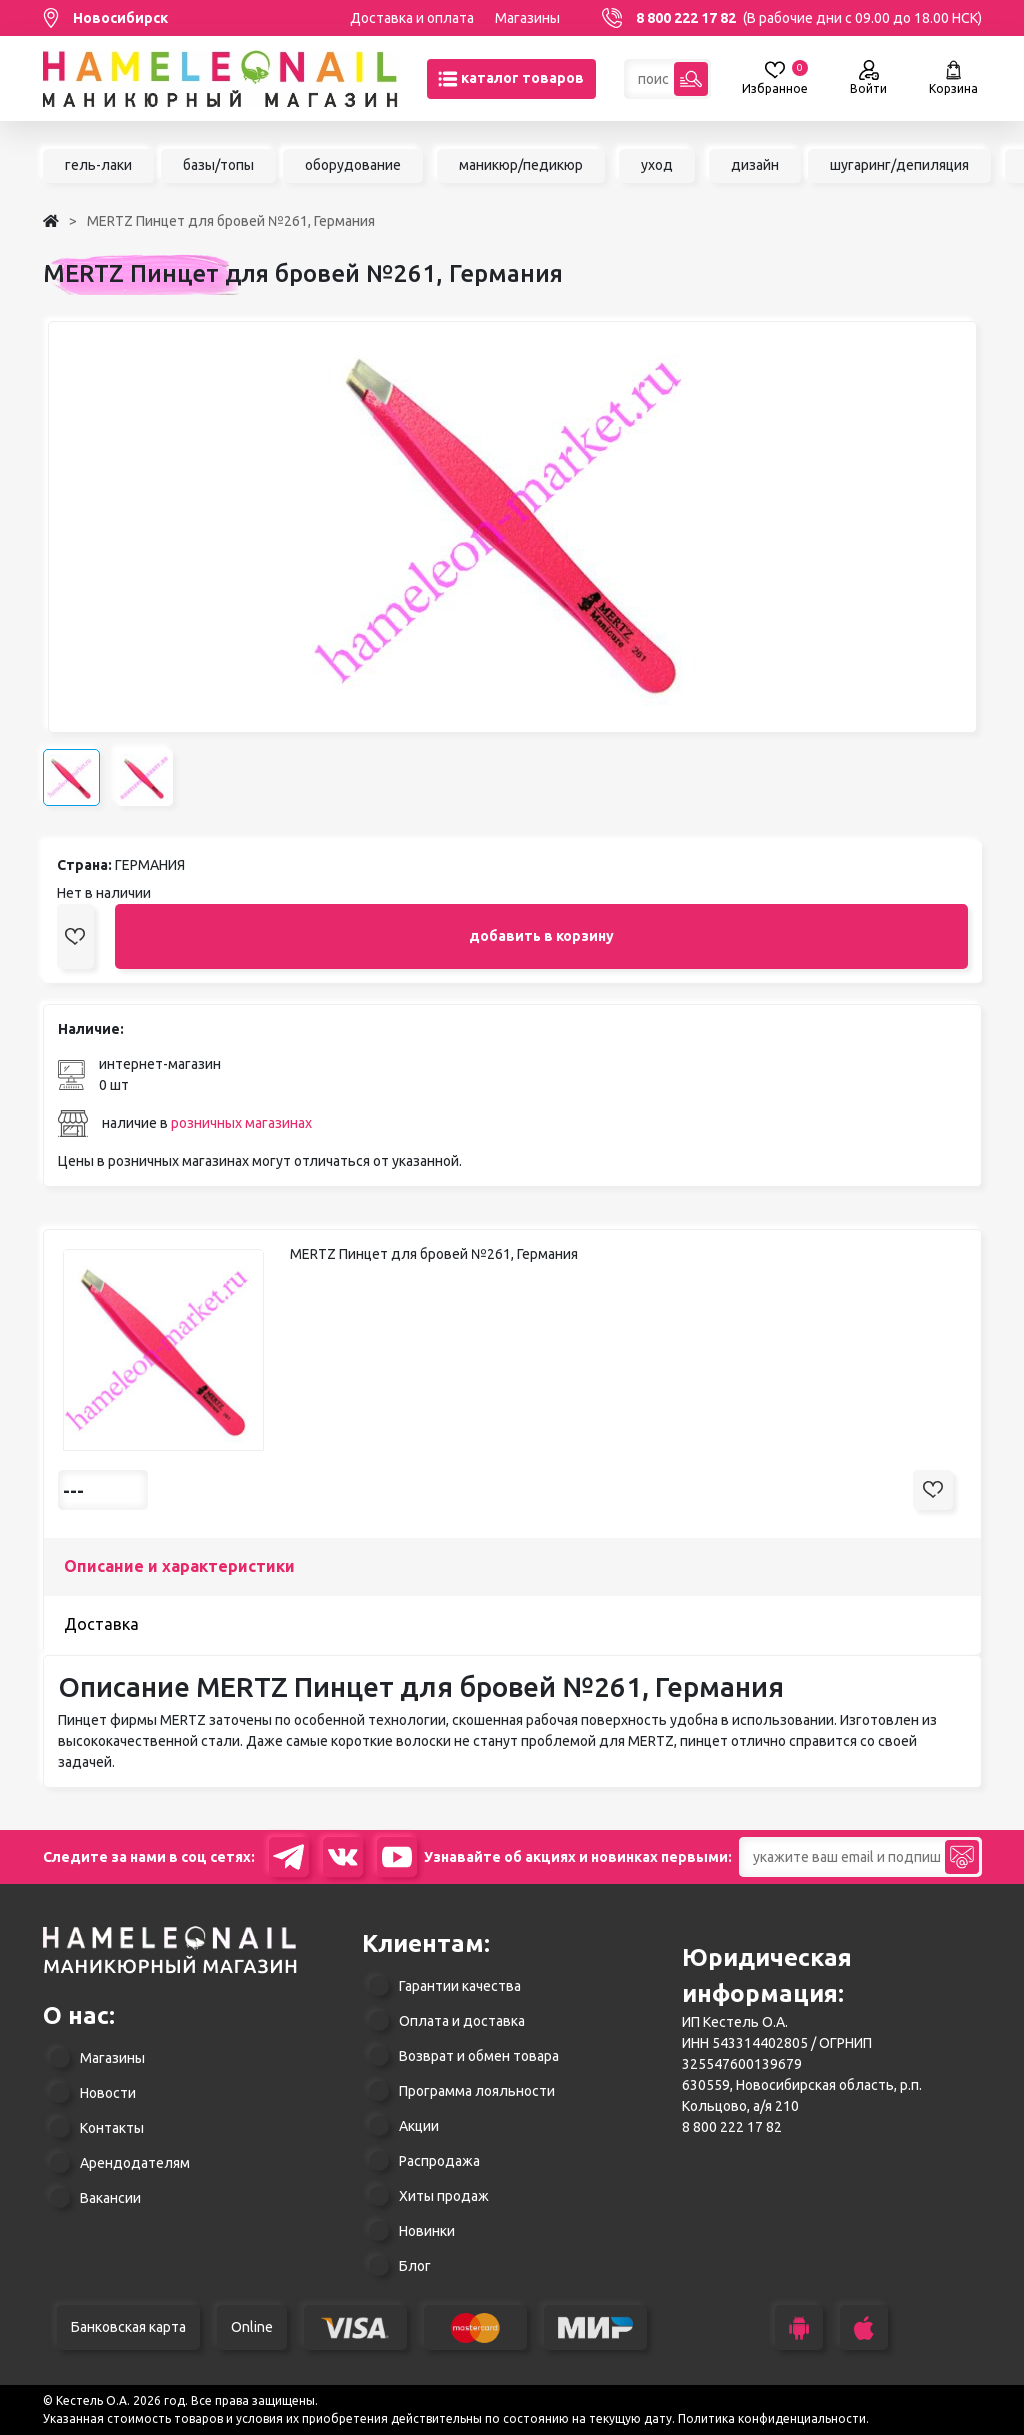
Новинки (427, 2231)
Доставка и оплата (412, 18)
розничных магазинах (241, 1123)
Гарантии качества (460, 1986)
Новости (108, 2093)
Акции (419, 2126)
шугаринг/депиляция (899, 165)
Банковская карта (128, 2327)
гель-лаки (98, 165)
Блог (415, 2266)
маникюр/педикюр (521, 165)
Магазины (527, 18)
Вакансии (110, 2198)
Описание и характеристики (179, 1566)
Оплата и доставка (462, 2021)
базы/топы (218, 165)
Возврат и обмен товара (479, 2056)
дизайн (755, 165)
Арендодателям (135, 2163)
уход (657, 165)
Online (252, 2327)
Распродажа (439, 2161)
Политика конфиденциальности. (773, 2418)
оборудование (353, 165)
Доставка (101, 1624)
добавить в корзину (541, 936)
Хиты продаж (444, 2196)
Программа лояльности (477, 2091)
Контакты (112, 2128)
